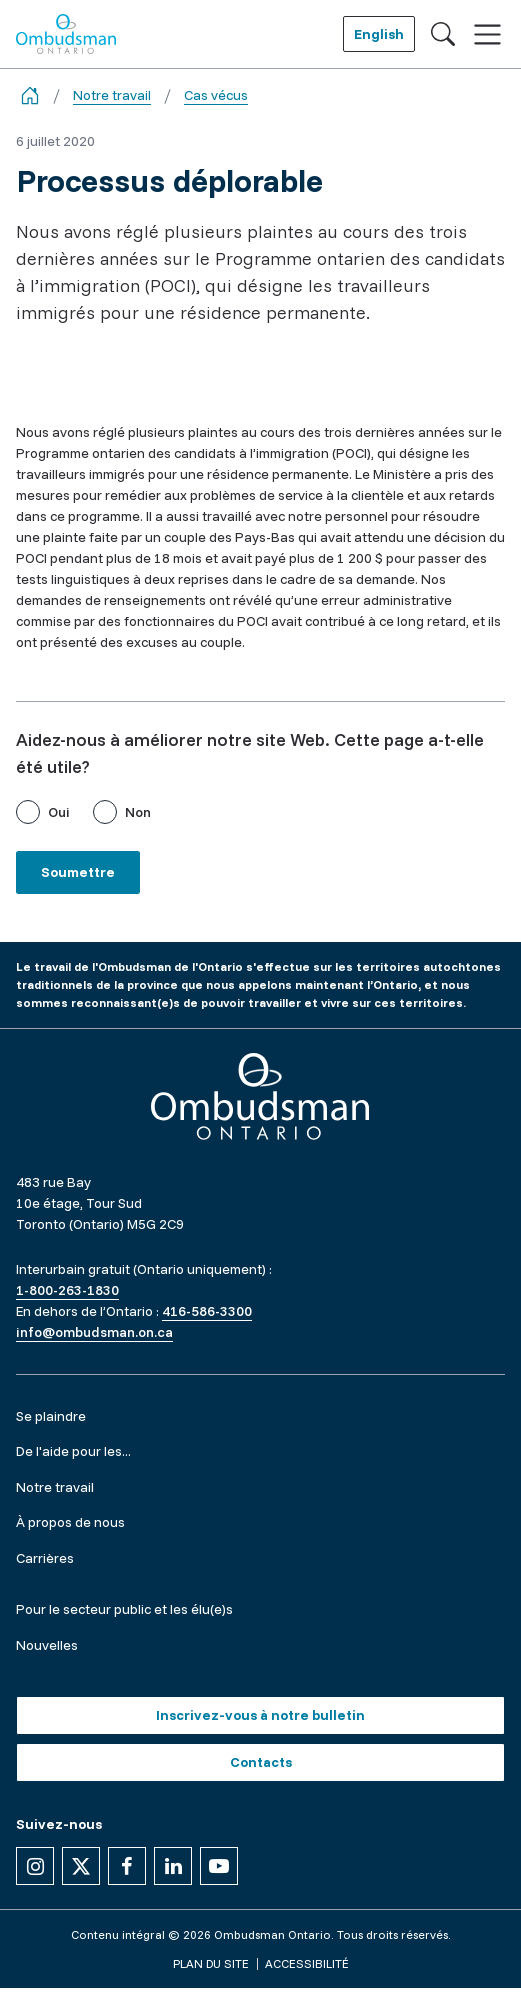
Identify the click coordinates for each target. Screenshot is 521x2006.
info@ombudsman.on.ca (94, 1332)
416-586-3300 (207, 1311)
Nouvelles (47, 1645)
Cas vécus (216, 95)
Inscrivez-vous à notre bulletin (260, 1715)
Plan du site (211, 1963)
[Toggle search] (443, 34)
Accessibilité (307, 1963)
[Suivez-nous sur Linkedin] (173, 1866)
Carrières (45, 1558)
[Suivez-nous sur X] (81, 1866)
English (379, 34)
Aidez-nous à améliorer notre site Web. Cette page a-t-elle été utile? (250, 753)
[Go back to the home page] (30, 95)
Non (138, 812)
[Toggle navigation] (487, 34)
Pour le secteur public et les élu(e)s (124, 1609)
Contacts (261, 1762)
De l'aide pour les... (73, 1451)
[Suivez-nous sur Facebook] (127, 1866)
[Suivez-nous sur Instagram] (35, 1866)
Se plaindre (51, 1416)
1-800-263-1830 (67, 1290)
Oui (59, 812)
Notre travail (112, 95)
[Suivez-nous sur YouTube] (219, 1866)
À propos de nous (70, 1522)
